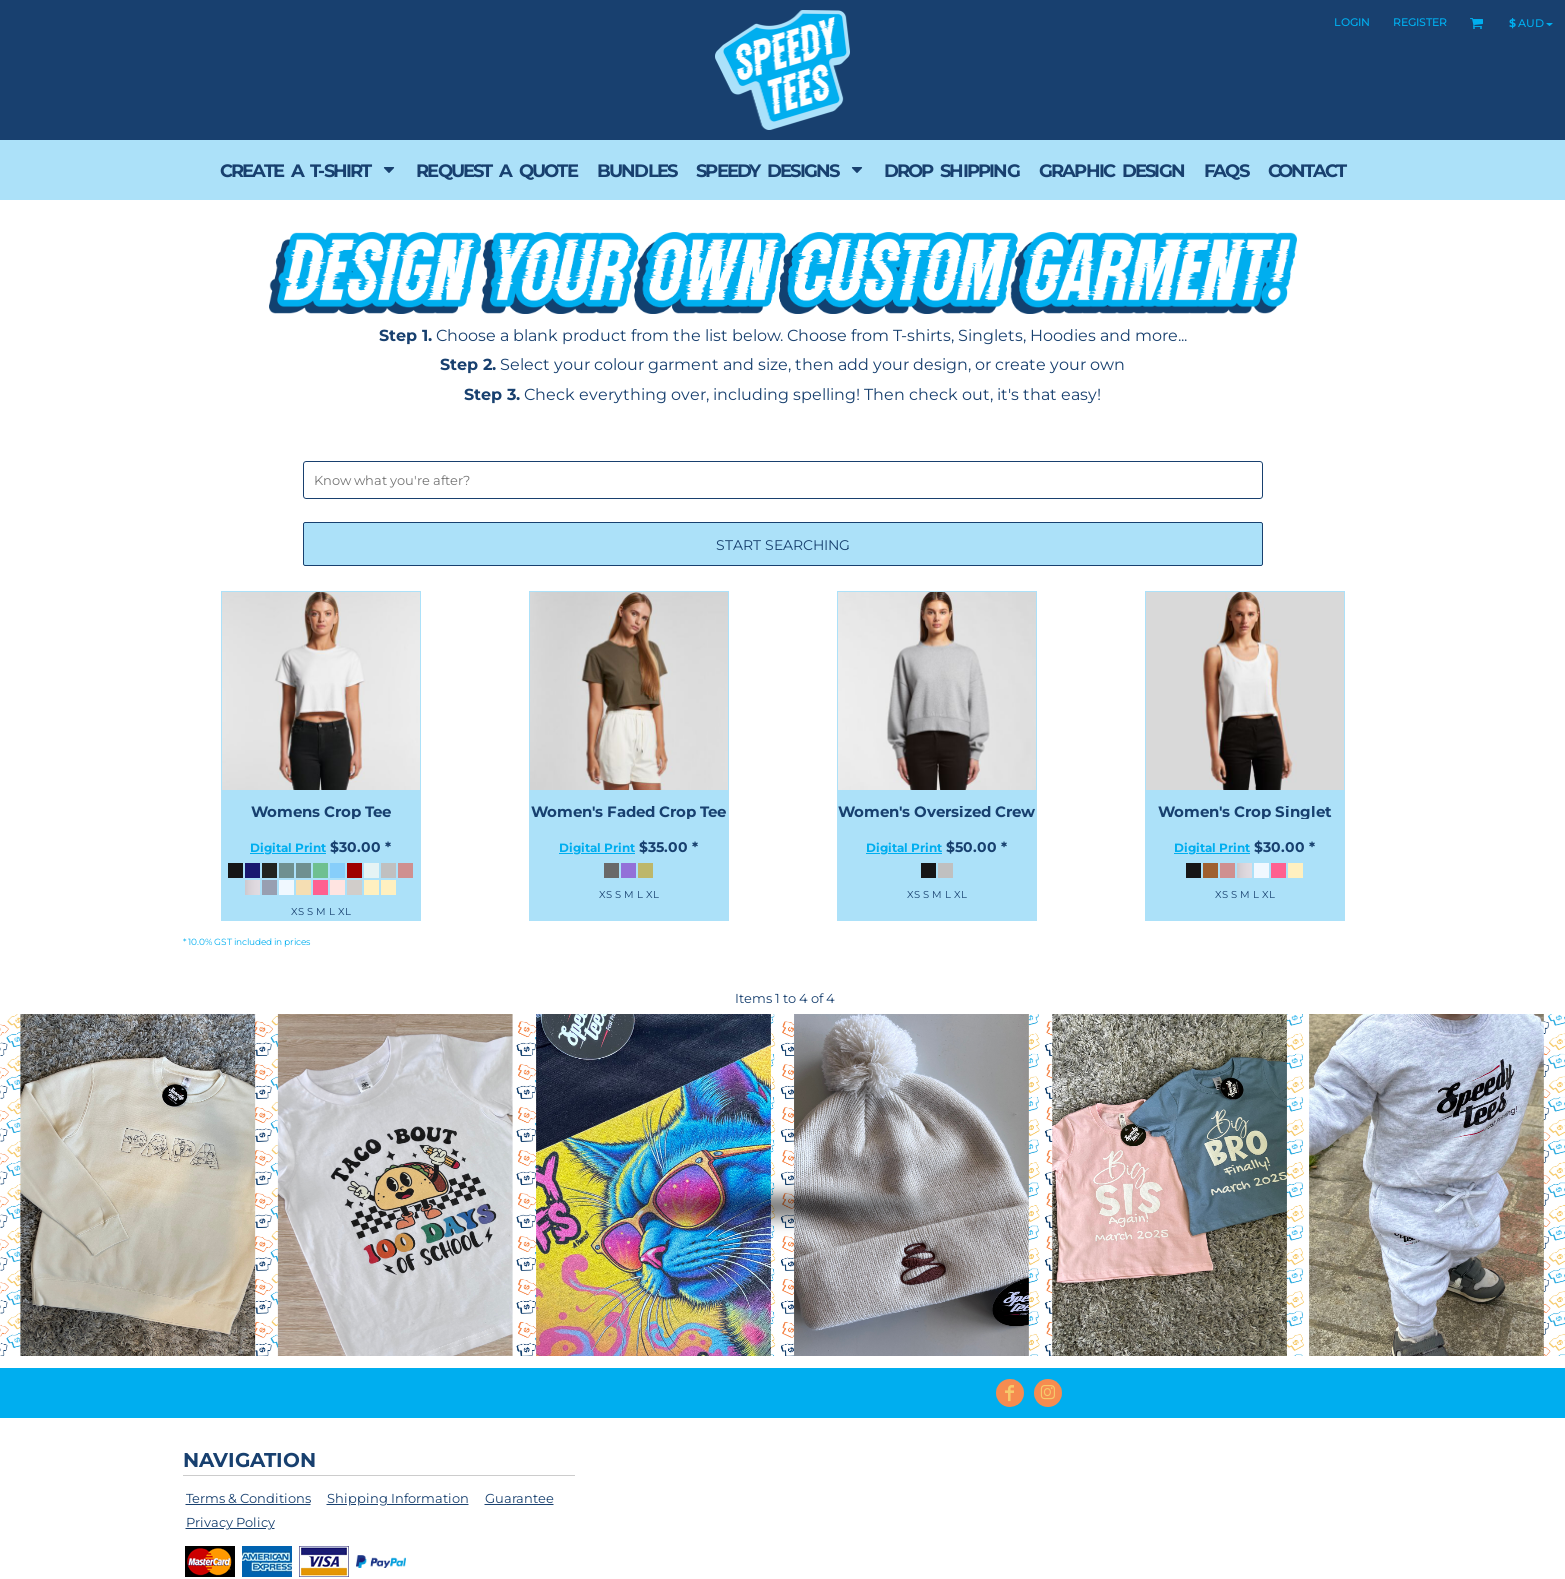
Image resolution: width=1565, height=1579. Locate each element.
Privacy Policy (230, 1522)
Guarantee (519, 1498)
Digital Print (288, 847)
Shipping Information (398, 1498)
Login (1352, 22)
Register (1420, 22)
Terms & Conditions (248, 1498)
